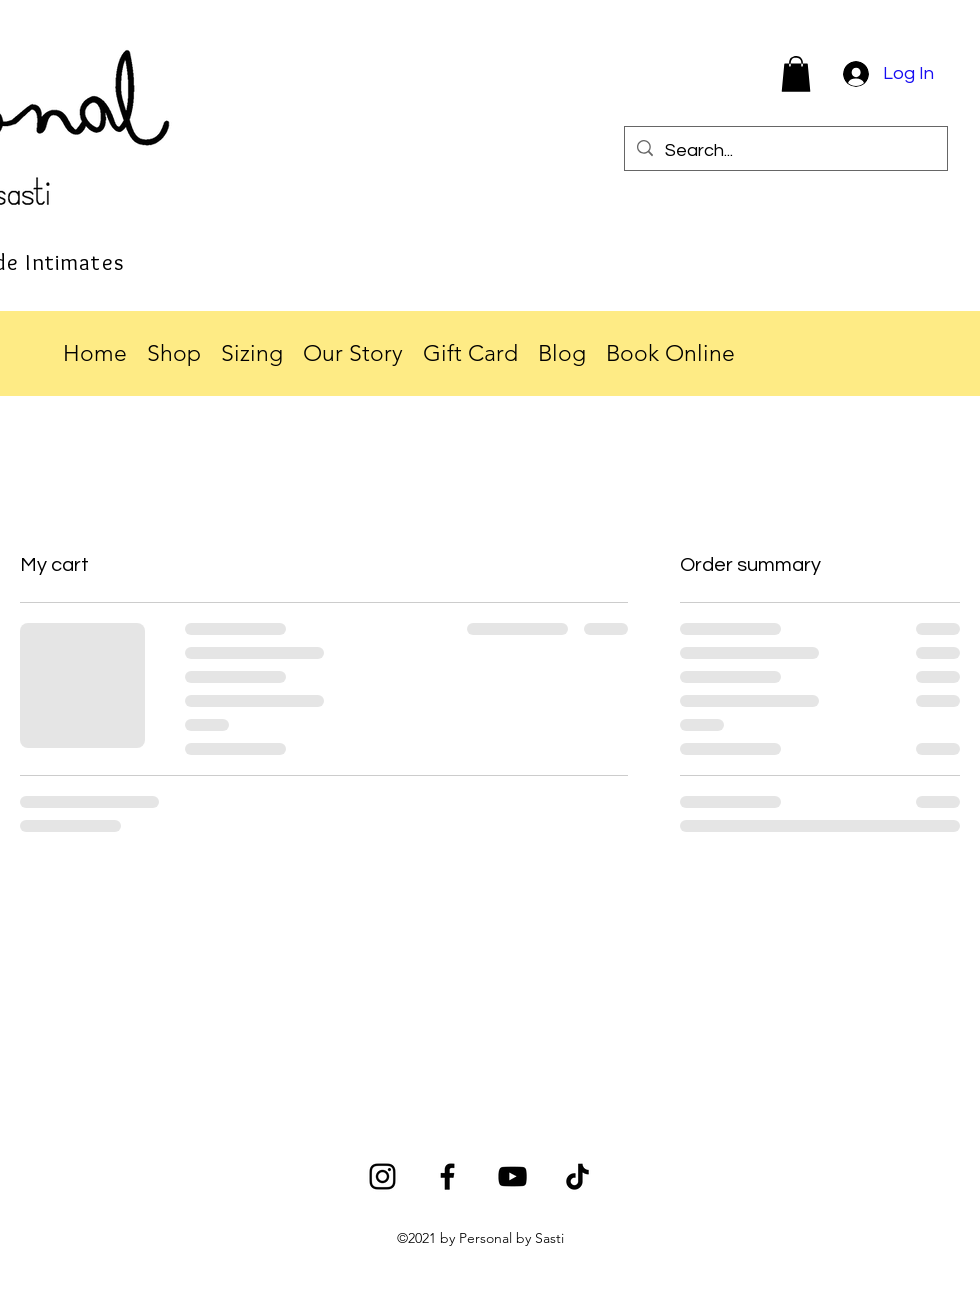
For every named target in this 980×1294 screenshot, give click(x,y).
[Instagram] (382, 1176)
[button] (796, 74)
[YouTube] (512, 1176)
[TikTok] (577, 1176)
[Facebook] (447, 1176)
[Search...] (785, 151)
